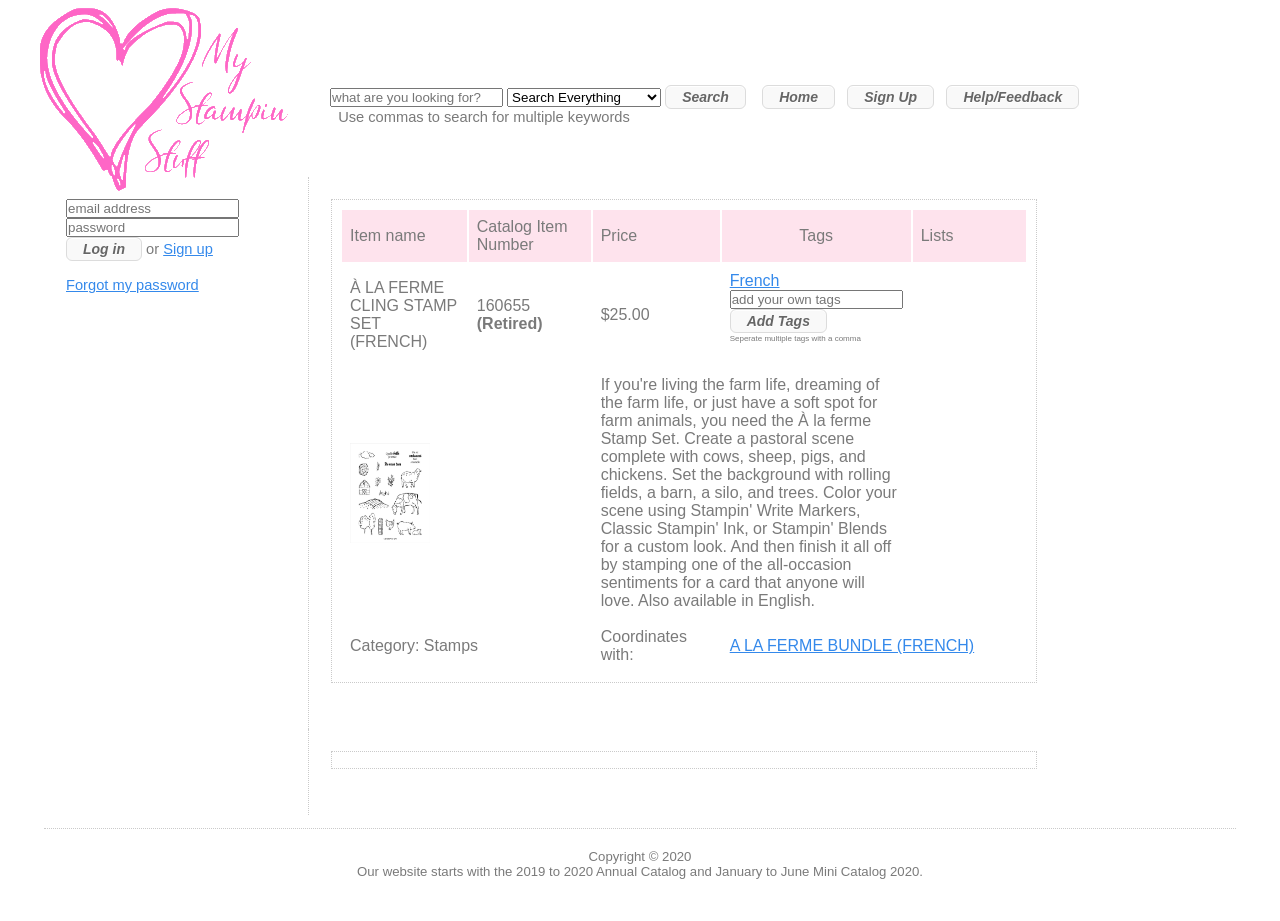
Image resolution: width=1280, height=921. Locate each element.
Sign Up (890, 97)
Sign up (188, 249)
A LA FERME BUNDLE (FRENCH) (852, 645)
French (755, 280)
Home (798, 97)
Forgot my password (132, 285)
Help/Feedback (1012, 97)
